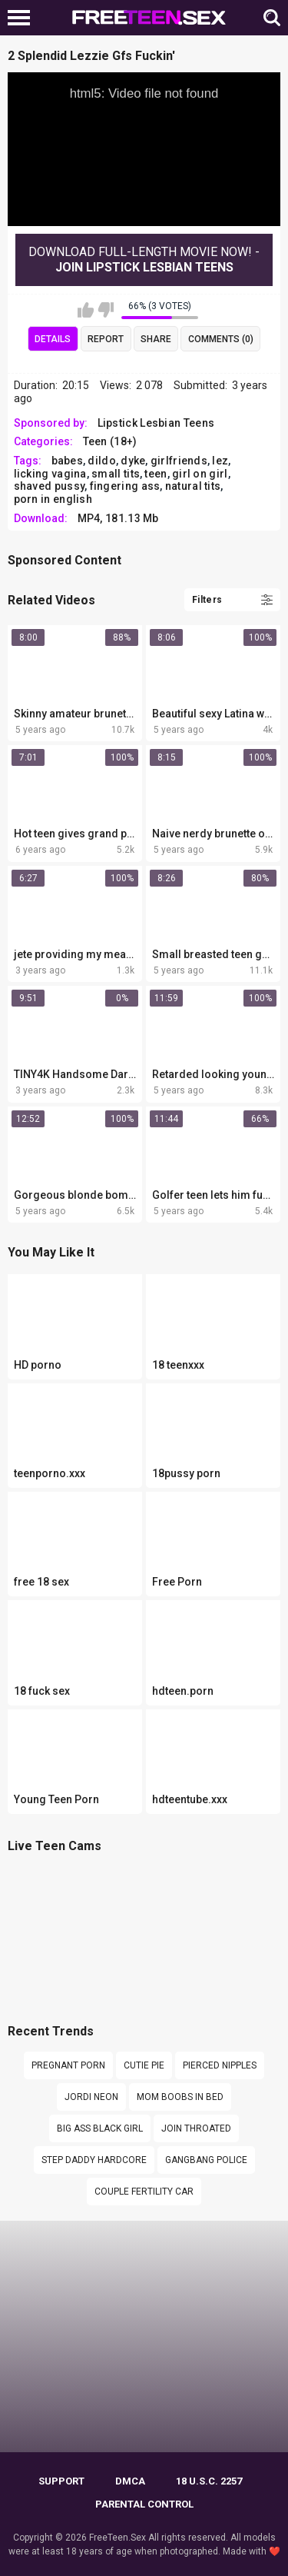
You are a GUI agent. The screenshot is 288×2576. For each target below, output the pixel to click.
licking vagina (50, 474)
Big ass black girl (100, 2128)
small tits (115, 474)
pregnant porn (68, 2065)
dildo (102, 460)
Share (156, 339)
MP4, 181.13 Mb (118, 518)
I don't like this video (106, 310)
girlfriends (179, 460)
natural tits (193, 486)
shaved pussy (49, 486)
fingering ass (125, 486)
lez (220, 460)
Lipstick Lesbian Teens (156, 423)
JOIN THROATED (196, 2128)
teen (155, 474)
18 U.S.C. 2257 (209, 2481)
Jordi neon (91, 2097)
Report (106, 339)
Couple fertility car (144, 2191)
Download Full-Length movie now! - (144, 260)
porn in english (53, 499)
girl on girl (200, 474)
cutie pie (144, 2065)
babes (67, 460)
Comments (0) (220, 339)
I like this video (86, 310)
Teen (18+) (110, 441)
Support (61, 2481)
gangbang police (206, 2160)
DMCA (130, 2481)
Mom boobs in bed (180, 2097)
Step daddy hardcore (94, 2160)
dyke (133, 460)
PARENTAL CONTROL (144, 2504)
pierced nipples (220, 2065)
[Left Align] (23, 17)
